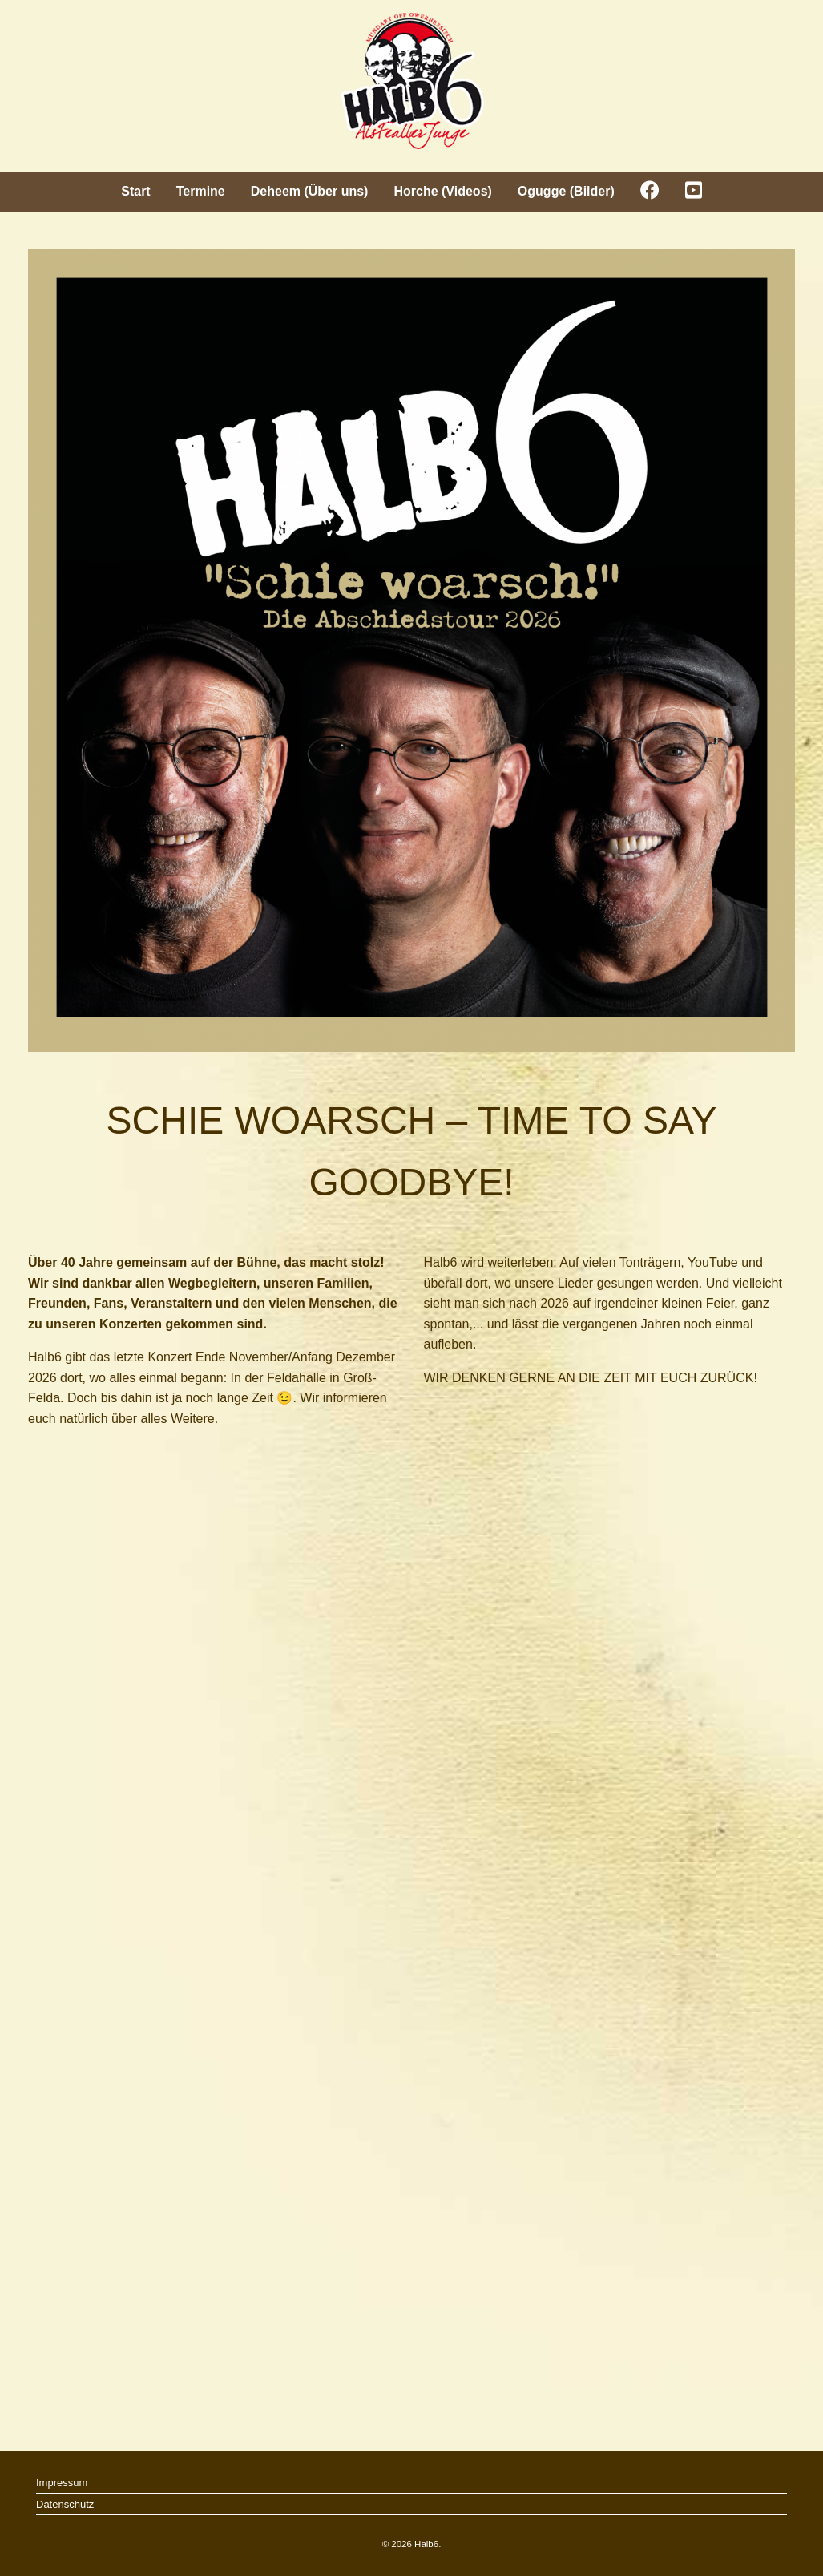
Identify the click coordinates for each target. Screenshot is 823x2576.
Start (135, 191)
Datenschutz (65, 2504)
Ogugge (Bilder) (566, 191)
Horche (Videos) (442, 191)
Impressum (61, 2483)
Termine (200, 191)
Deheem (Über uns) (310, 191)
